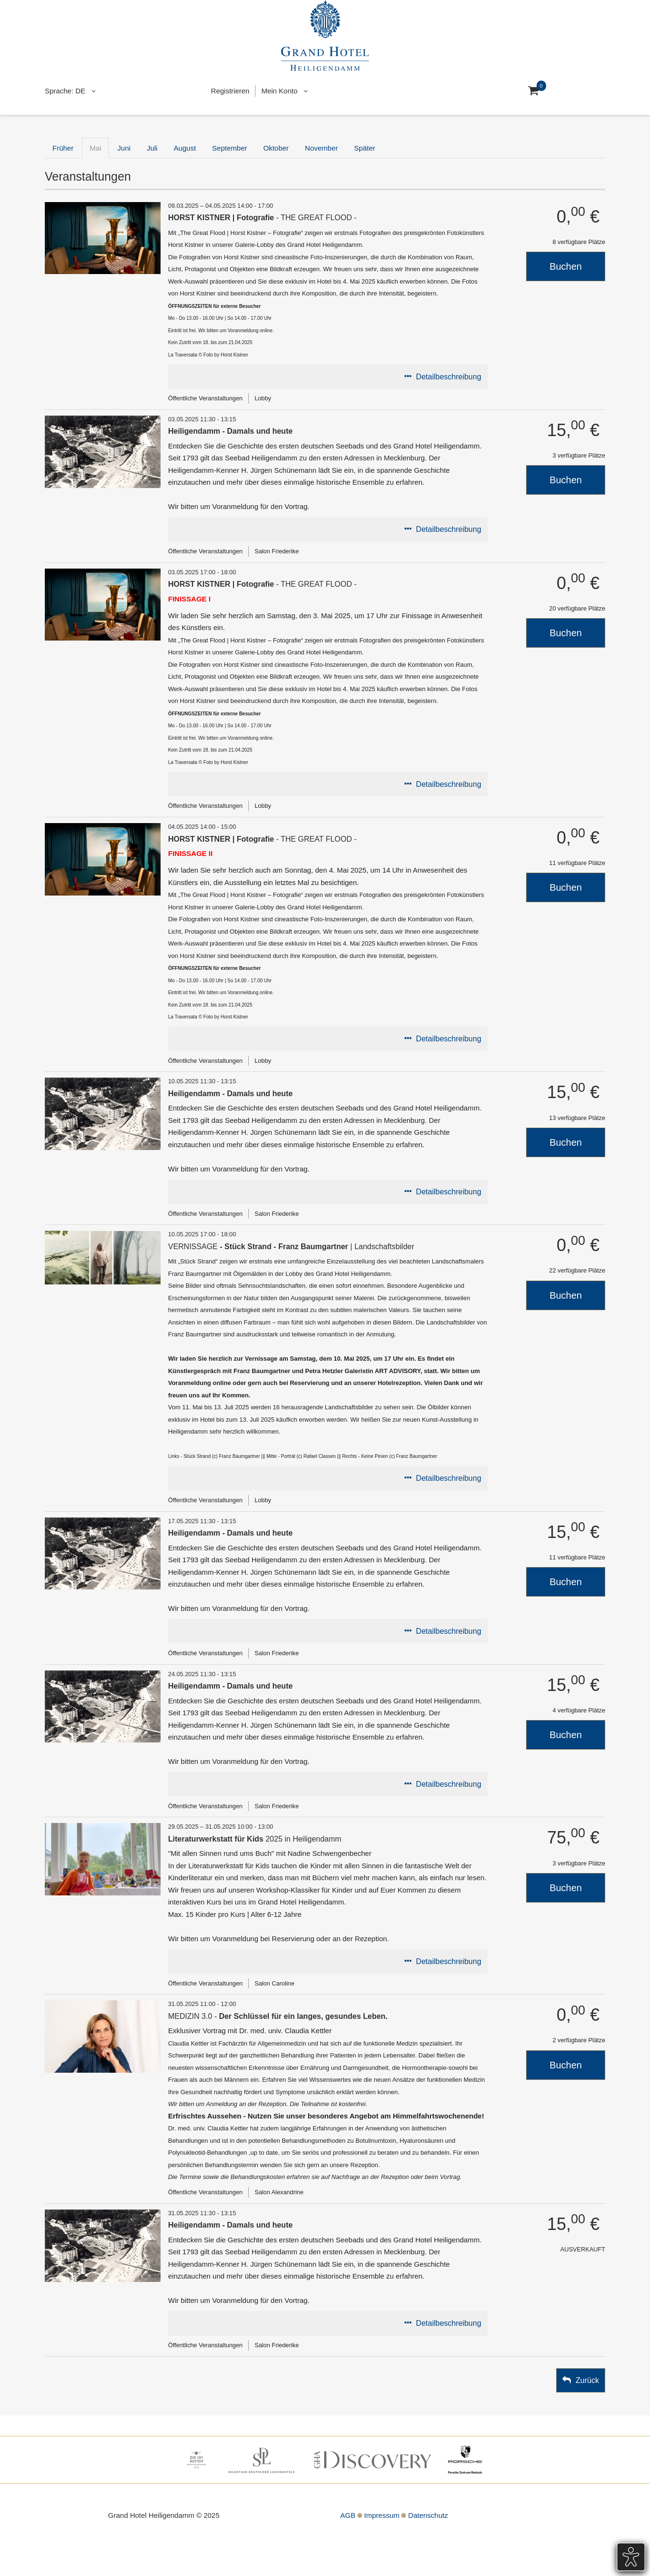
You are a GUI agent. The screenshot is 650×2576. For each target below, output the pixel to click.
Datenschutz (428, 2515)
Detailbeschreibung (448, 377)
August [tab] (184, 148)
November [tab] (321, 148)
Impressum (381, 2515)
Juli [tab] (152, 148)
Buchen (565, 266)
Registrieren (230, 91)
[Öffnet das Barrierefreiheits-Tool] (631, 2557)
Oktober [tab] (275, 148)
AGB (347, 2515)
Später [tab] (364, 148)
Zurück (587, 2380)
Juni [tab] (124, 148)
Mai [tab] (95, 148)
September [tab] (229, 148)
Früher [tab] (62, 148)
